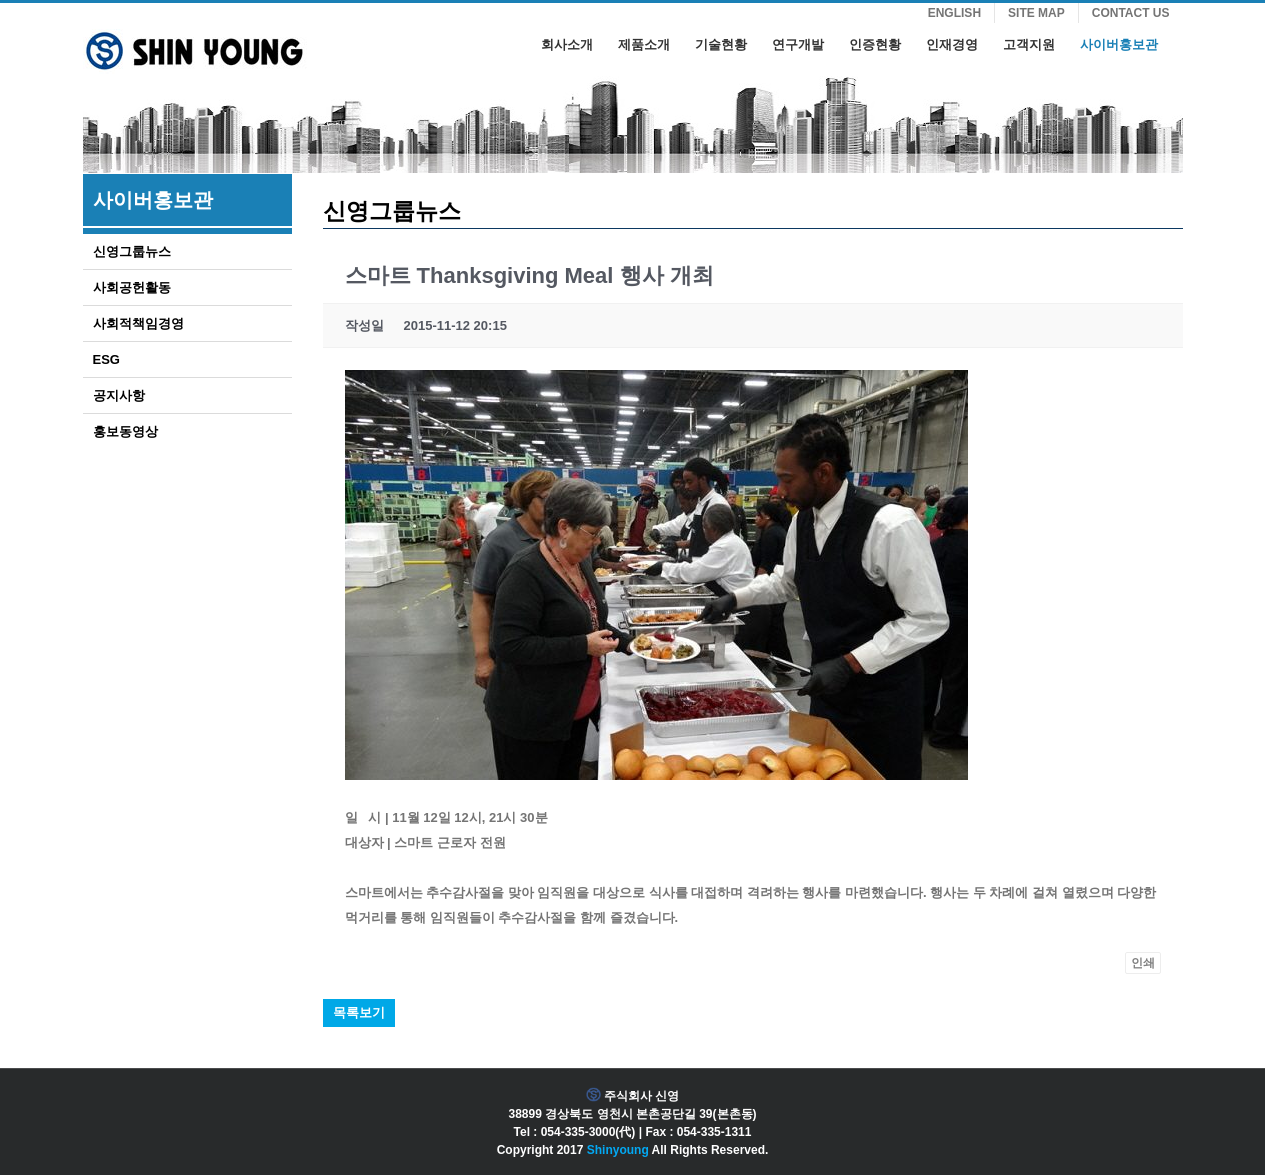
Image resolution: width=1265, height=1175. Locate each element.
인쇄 (1143, 963)
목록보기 (359, 1012)
